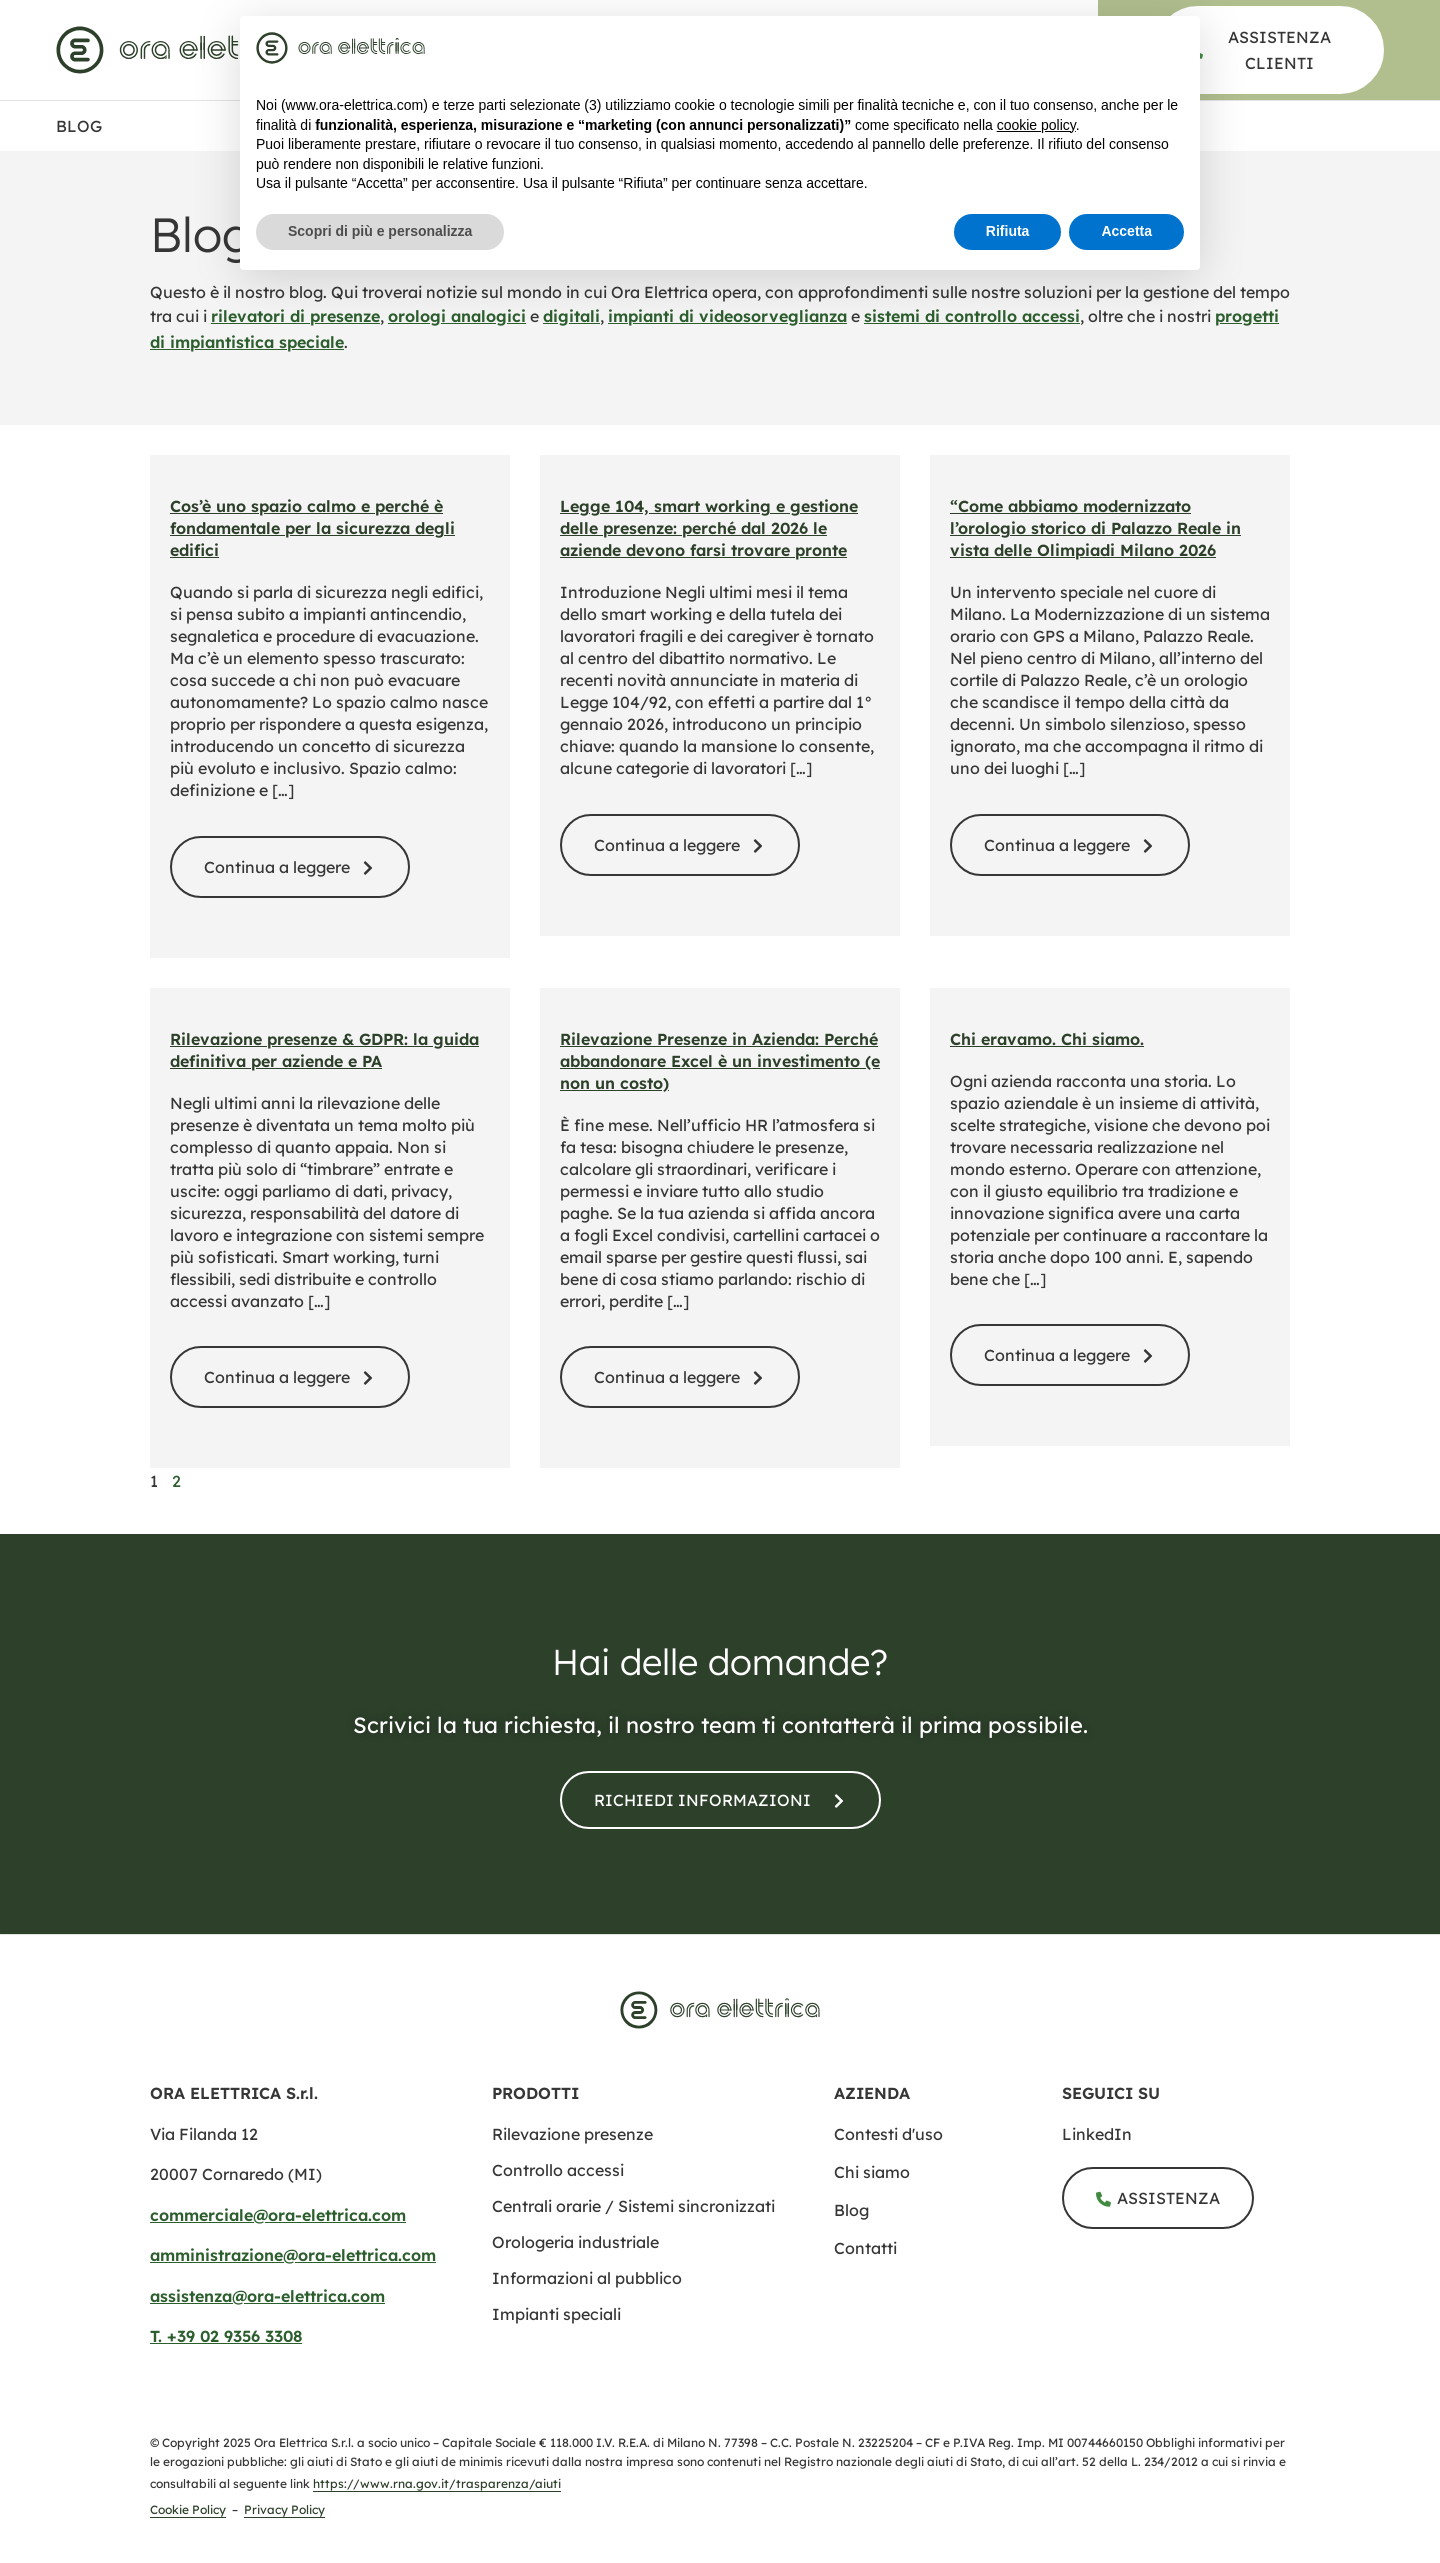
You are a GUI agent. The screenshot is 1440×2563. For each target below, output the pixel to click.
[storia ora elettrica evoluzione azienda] (1070, 1355)
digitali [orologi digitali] (571, 316)
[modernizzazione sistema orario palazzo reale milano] (1070, 845)
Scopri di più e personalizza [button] (380, 231)
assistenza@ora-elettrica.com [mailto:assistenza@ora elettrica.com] (267, 2296)
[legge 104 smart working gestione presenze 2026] (680, 845)
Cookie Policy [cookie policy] (188, 2509)
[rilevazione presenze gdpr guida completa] (290, 1377)
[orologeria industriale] (575, 2242)
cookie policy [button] (1036, 125)
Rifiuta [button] (1008, 231)
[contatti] (720, 1800)
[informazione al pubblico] (587, 2278)
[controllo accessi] (558, 2170)
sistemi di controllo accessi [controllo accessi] (972, 316)
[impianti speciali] (556, 2314)
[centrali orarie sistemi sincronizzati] (633, 2206)
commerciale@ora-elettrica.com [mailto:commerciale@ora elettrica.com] (278, 2215)
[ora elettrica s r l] (1176, 2134)
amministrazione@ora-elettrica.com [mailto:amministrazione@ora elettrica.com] (293, 2255)
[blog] (948, 2210)
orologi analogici (457, 316)
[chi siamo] (948, 2172)
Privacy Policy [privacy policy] (284, 2509)
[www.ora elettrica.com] (183, 50)
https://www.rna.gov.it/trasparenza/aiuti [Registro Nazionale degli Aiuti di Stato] (437, 2483)
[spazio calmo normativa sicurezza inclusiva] (290, 867)
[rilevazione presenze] (572, 2134)
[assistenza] (1269, 50)
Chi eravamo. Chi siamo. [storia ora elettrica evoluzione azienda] (1047, 1039)
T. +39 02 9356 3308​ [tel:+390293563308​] (226, 2336)
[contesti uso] (948, 2134)
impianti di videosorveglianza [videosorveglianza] (727, 316)
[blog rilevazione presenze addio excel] (680, 1377)
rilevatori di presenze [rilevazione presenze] (295, 316)
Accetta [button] (1126, 231)
